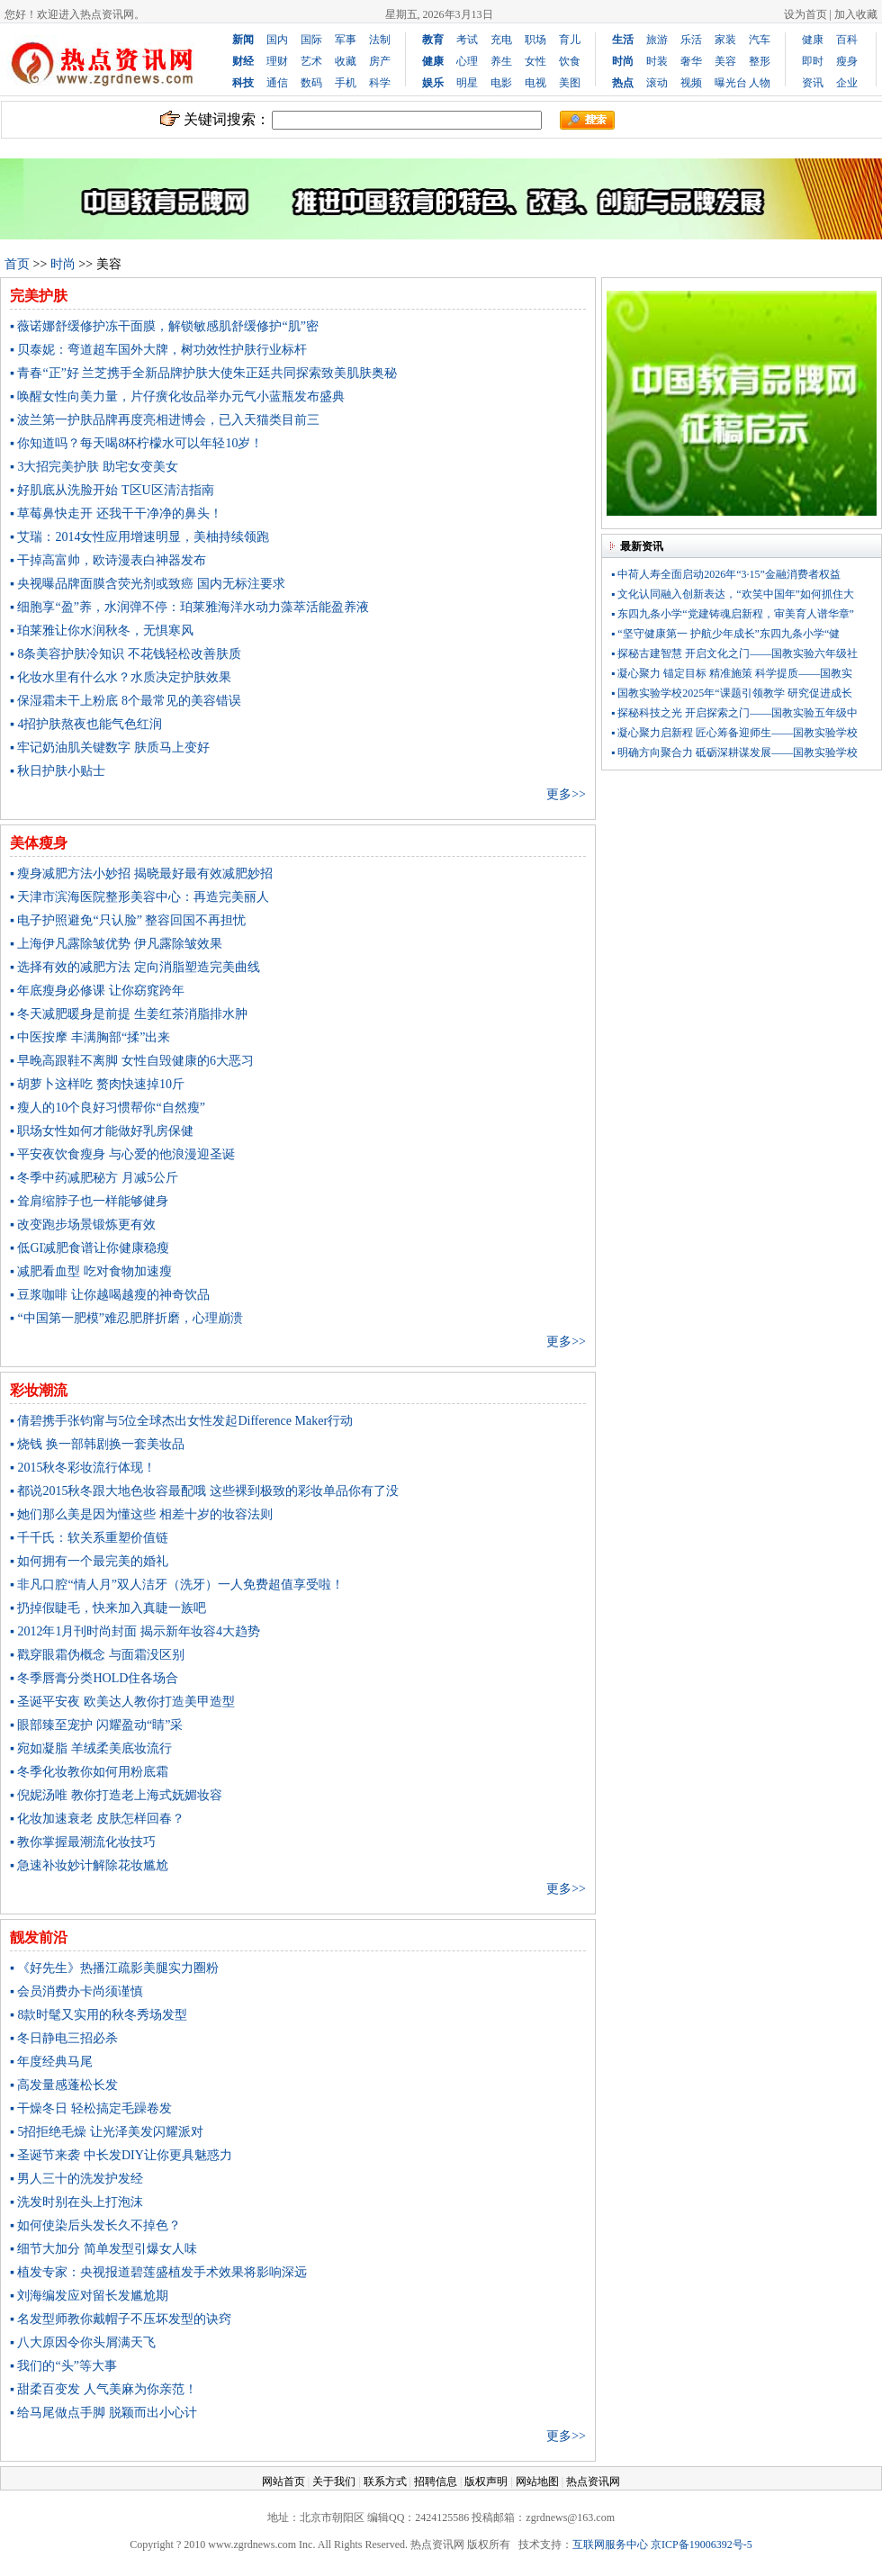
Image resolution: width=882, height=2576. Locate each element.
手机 (345, 83)
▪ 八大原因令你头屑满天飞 (83, 2342)
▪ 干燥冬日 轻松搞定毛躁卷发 (91, 2108)
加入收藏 (856, 14)
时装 (657, 61)
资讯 (813, 83)
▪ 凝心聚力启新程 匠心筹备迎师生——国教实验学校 (734, 732)
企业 (847, 83)
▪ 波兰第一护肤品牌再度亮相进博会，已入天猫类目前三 (165, 420)
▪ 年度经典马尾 (51, 2061)
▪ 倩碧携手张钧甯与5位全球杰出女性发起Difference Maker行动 (181, 1421)
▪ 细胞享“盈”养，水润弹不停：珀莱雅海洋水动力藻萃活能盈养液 (189, 607)
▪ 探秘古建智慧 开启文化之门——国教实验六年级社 (734, 653)
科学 (380, 83)
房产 (380, 61)
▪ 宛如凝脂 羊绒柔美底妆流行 (91, 1748)
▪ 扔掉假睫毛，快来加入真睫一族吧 (108, 1608)
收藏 (345, 61)
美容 (725, 61)
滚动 (657, 83)
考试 (467, 39)
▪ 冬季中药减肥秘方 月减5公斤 (94, 1177)
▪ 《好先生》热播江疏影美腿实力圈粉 (114, 1968)
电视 (535, 83)
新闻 (243, 39)
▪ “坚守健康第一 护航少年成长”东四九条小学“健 (725, 633)
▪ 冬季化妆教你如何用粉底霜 (89, 1772)
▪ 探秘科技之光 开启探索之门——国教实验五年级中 (734, 713)
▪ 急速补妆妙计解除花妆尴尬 (89, 1865)
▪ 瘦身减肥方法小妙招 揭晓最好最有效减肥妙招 (141, 873)
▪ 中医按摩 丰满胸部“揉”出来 (90, 1037)
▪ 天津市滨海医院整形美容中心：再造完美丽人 (139, 897)
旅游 (657, 39)
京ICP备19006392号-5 (701, 2544)
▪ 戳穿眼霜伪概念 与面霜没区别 (97, 1655)
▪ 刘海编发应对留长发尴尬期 (89, 2295)
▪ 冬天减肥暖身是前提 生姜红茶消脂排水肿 (129, 1014)
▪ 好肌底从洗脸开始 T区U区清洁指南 (112, 490)
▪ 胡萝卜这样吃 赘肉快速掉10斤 (97, 1084)
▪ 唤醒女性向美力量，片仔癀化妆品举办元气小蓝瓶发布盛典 (177, 396)
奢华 (691, 61)
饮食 (569, 61)
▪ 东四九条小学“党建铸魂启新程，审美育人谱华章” (732, 614)
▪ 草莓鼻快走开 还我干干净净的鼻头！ (116, 513)
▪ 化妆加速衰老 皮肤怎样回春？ (97, 1818)
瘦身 (847, 61)
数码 (311, 83)
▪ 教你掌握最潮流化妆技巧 (83, 1842)
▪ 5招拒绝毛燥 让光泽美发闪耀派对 (106, 2132)
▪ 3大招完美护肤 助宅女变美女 (94, 466)
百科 (847, 39)
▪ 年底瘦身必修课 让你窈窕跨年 (97, 990)
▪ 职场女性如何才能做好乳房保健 (102, 1131)
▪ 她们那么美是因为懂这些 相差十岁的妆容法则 (141, 1514)
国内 (277, 39)
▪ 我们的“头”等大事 (63, 2366)
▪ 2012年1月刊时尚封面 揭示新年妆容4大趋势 (135, 1631)
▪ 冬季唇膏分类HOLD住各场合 (94, 1678)
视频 (691, 83)
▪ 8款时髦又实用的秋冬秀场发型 (98, 2015)
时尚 (63, 264)
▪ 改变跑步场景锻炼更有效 (83, 1224)
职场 (535, 39)
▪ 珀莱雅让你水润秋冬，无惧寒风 (102, 630)
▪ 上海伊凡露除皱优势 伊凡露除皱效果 (116, 943)
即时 (813, 61)
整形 (759, 61)
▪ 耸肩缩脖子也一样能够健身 (89, 1201)
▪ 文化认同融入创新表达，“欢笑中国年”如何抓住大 (732, 594)
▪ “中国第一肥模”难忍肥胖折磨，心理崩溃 (126, 1318)
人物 (759, 83)
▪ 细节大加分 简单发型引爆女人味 (103, 2249)
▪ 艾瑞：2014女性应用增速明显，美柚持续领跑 (139, 537)
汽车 (759, 39)
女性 (535, 61)
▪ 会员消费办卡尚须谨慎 (76, 1991)
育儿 (569, 39)
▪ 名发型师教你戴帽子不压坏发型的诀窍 (120, 2319)
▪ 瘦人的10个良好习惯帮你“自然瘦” (107, 1107)
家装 (725, 39)
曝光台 (731, 83)
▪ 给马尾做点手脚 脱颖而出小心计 (103, 2412)
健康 (813, 39)
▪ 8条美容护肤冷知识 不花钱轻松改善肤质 (125, 654)
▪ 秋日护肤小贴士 (57, 771)
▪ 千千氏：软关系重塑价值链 (89, 1538)
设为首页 (805, 14)
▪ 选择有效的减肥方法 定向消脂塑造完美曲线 (135, 967)
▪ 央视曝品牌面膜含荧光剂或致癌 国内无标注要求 (147, 583)
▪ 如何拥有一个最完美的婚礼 (89, 1561)
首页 (17, 264)
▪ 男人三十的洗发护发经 (76, 2178)
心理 (467, 61)
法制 (380, 39)
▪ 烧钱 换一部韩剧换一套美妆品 (97, 1444)
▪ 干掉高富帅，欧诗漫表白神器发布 (108, 560)
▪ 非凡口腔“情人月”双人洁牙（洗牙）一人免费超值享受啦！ (177, 1584)
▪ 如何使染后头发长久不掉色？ (95, 2225)
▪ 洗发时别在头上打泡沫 (76, 2202)
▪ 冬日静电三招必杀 (64, 2038)
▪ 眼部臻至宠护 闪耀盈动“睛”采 (96, 1725)
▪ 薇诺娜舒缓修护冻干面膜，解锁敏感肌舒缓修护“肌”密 (164, 326)
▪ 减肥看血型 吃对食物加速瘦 (91, 1271)
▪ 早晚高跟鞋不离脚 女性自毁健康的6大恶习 (132, 1060)
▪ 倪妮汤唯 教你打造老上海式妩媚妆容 (116, 1795)
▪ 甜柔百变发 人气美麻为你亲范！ (103, 2389)
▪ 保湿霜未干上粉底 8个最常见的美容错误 (125, 700)
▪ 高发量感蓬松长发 (64, 2085)
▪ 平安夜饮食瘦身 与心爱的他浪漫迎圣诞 (122, 1154)
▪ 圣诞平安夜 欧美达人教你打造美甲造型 (122, 1701)
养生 (501, 61)
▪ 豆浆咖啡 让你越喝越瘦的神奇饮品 (110, 1295)
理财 (277, 61)
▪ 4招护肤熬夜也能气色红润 (86, 724)
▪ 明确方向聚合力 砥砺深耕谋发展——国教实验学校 (734, 752)
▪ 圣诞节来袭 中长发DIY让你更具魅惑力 (121, 2155)
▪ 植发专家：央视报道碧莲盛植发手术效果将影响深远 (158, 2272)
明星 (467, 83)
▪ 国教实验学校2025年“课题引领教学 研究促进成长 (731, 693)
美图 (569, 83)
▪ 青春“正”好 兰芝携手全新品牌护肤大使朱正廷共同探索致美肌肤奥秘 (203, 373)
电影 (501, 83)
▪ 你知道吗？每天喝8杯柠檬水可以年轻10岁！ (136, 443)
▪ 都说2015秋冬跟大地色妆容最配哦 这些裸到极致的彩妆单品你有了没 (204, 1491)
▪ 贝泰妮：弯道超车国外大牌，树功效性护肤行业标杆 (158, 349)
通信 (277, 83)
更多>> (566, 794)
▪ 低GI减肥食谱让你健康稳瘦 (89, 1248)
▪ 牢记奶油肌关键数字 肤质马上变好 (110, 747)
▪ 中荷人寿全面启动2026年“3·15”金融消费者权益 (726, 574)
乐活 (691, 39)
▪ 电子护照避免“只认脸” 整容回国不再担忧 (128, 920)
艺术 (311, 61)
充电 (501, 39)
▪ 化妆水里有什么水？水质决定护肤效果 (120, 677)
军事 (345, 39)
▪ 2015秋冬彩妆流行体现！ (83, 1467)
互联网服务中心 (610, 2544)
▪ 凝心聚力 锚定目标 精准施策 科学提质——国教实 (731, 673)
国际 (311, 39)
